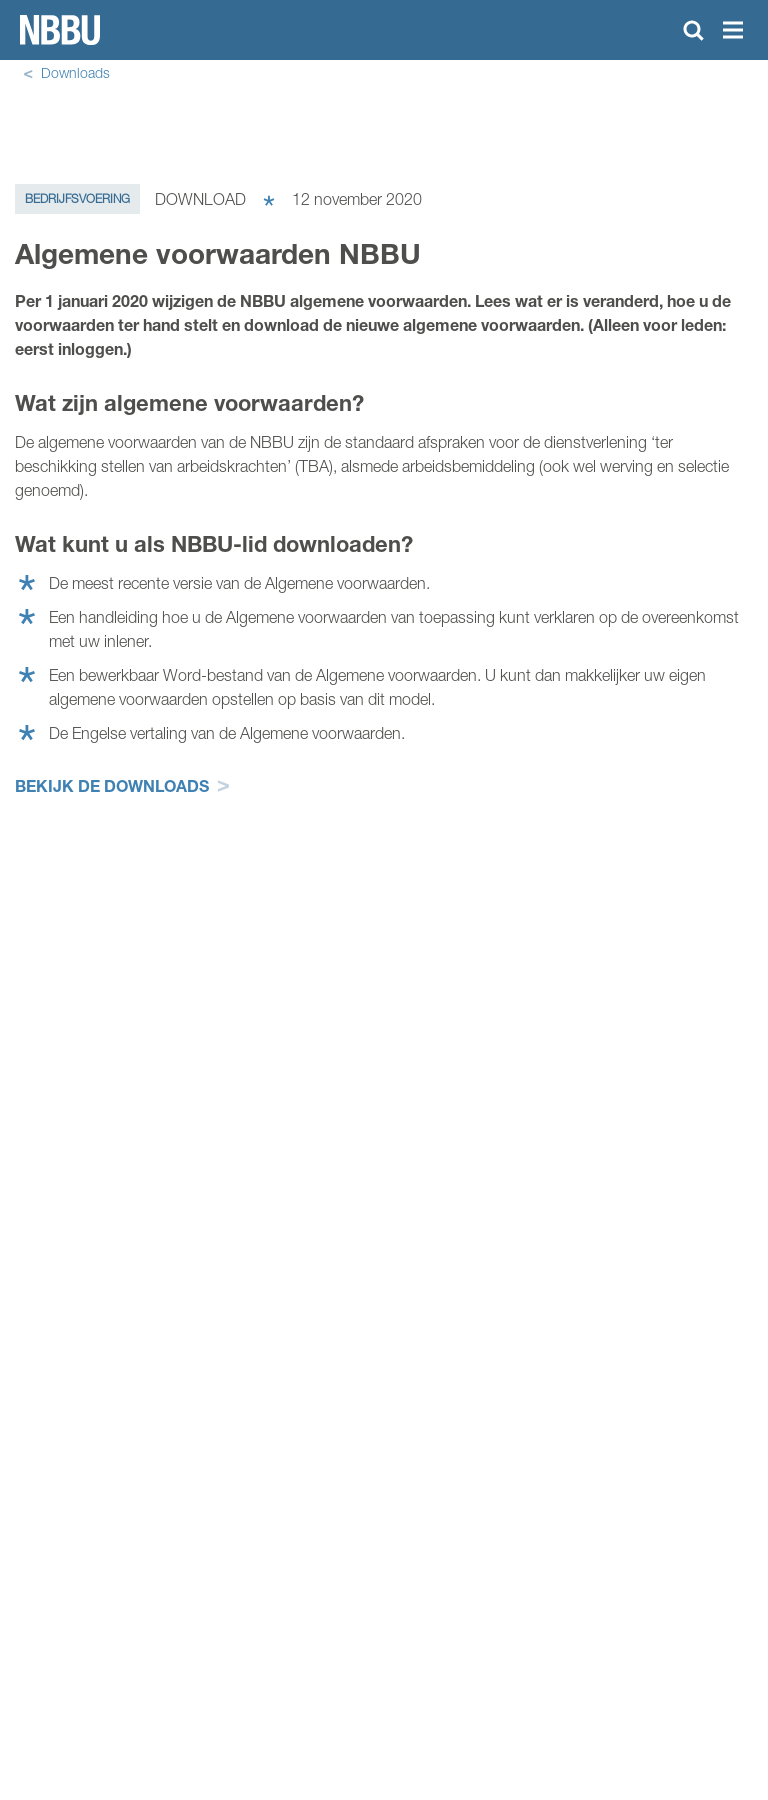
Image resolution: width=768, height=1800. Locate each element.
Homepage (60, 30)
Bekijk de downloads (112, 785)
